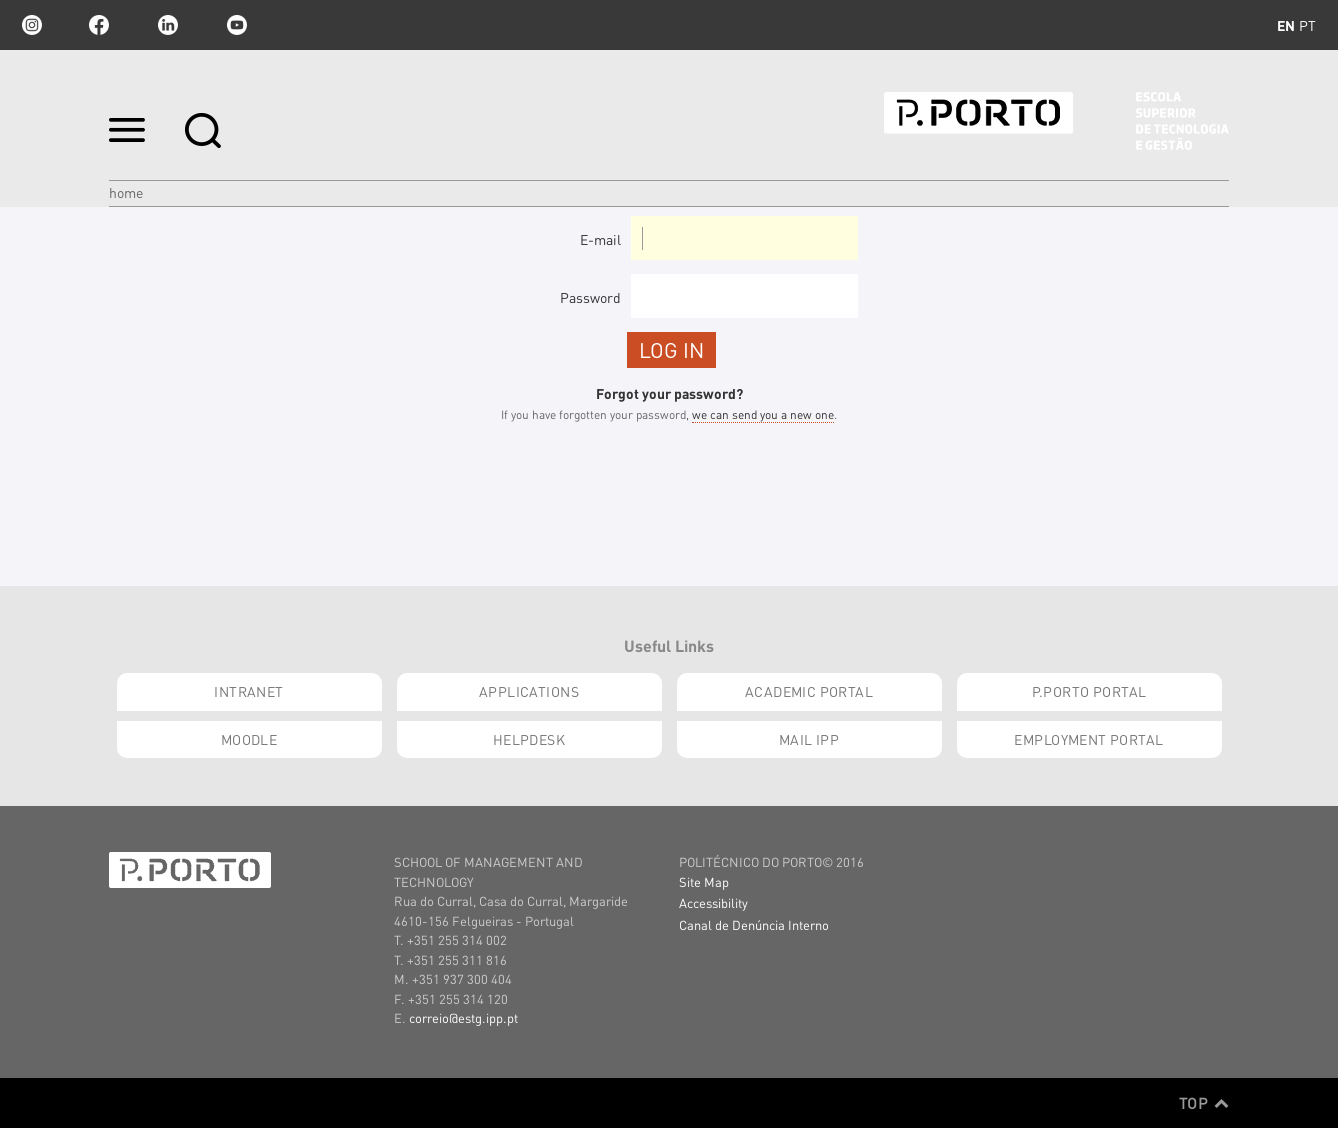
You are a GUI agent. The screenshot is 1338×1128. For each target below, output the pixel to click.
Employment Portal (1088, 739)
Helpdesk (529, 739)
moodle (249, 739)
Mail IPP (809, 739)
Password (590, 297)
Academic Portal (809, 691)
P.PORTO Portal (1089, 691)
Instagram (30, 25)
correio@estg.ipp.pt (463, 1017)
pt (1307, 25)
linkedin (168, 25)
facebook (99, 25)
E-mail (600, 239)
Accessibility (713, 902)
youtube (237, 25)
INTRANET (248, 691)
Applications (529, 691)
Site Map (704, 881)
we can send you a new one (763, 414)
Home (126, 192)
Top (1204, 1103)
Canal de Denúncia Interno (754, 924)
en (1286, 25)
